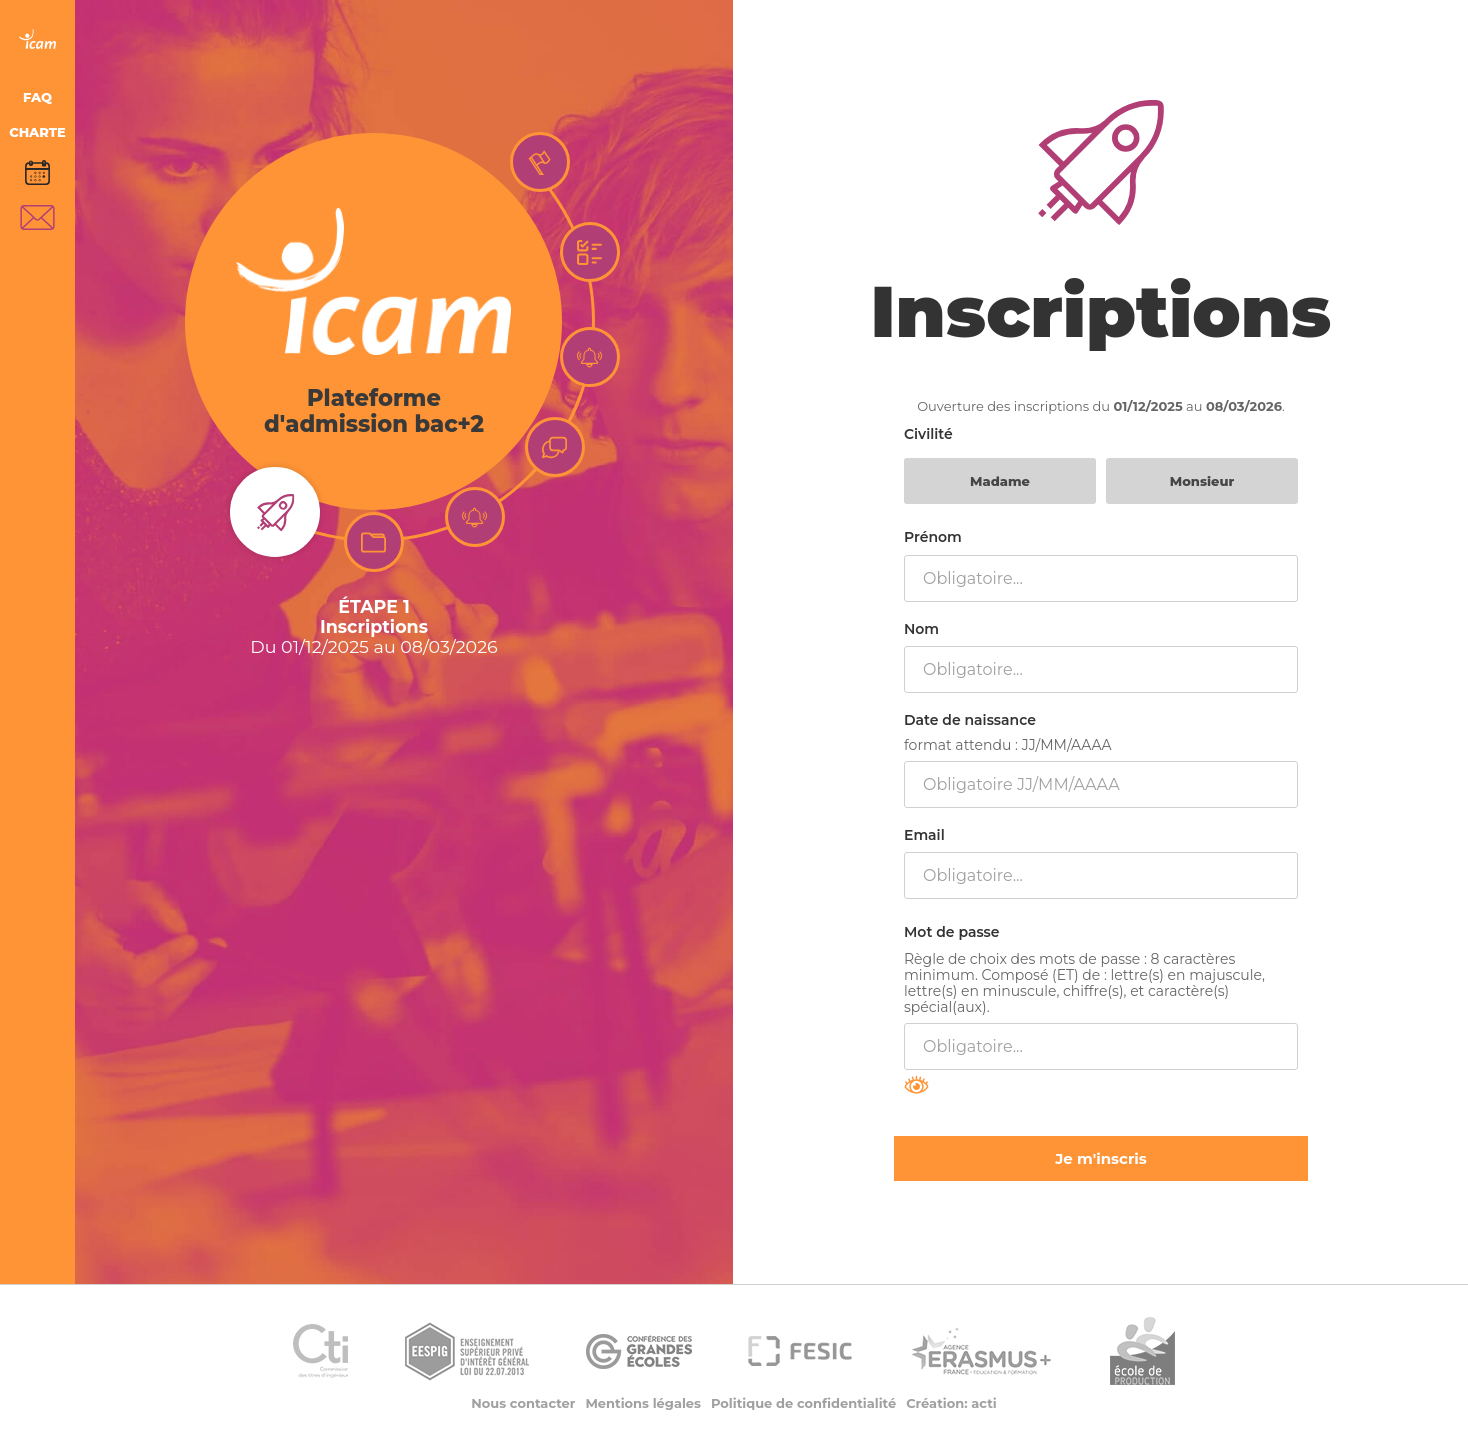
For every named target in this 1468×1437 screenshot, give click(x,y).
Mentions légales (643, 1403)
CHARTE (37, 132)
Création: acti (951, 1403)
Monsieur (1202, 481)
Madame (1000, 481)
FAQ (37, 97)
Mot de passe (952, 931)
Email (924, 835)
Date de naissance (970, 720)
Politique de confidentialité (803, 1403)
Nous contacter (523, 1403)
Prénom (933, 537)
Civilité (928, 434)
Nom (921, 629)
